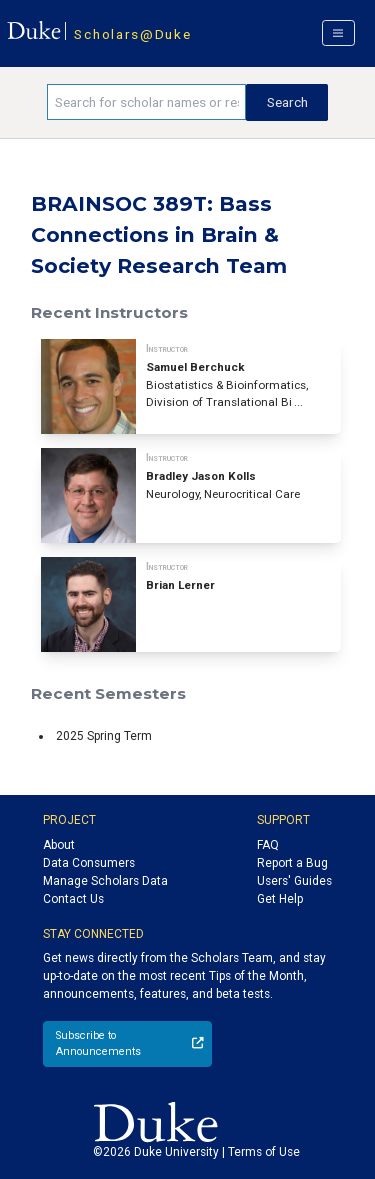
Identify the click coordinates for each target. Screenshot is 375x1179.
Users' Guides (294, 881)
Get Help (280, 899)
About (59, 845)
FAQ (268, 845)
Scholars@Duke (132, 34)
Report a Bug (292, 863)
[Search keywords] (146, 102)
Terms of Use (264, 1152)
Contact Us (73, 899)
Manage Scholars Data (105, 881)
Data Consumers (89, 863)
